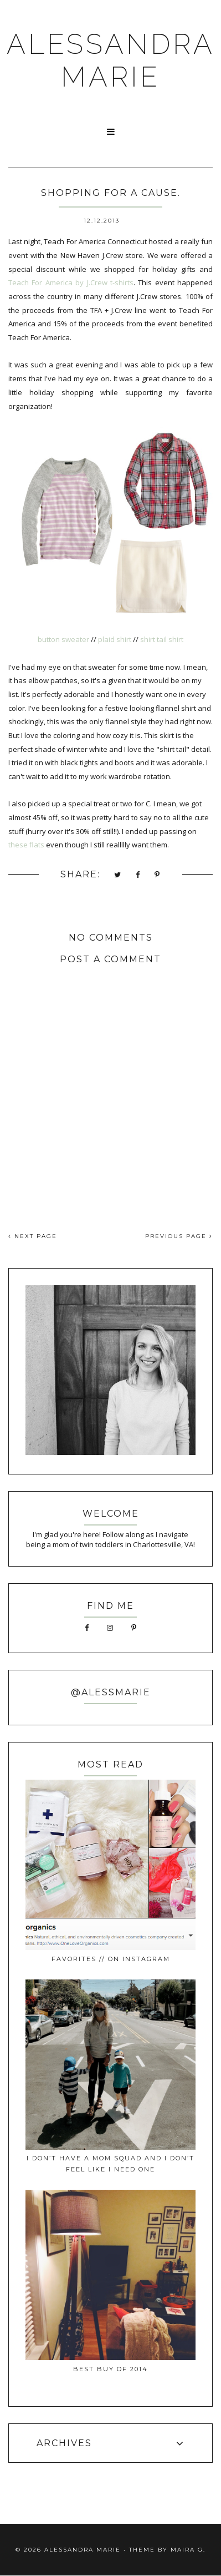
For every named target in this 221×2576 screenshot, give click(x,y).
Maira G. (188, 2549)
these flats (26, 845)
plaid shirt (114, 639)
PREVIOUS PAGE (179, 1236)
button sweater (63, 639)
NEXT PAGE (32, 1236)
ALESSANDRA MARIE (111, 60)
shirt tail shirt (161, 639)
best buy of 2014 (110, 2369)
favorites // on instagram (111, 1959)
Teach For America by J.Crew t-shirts (70, 282)
